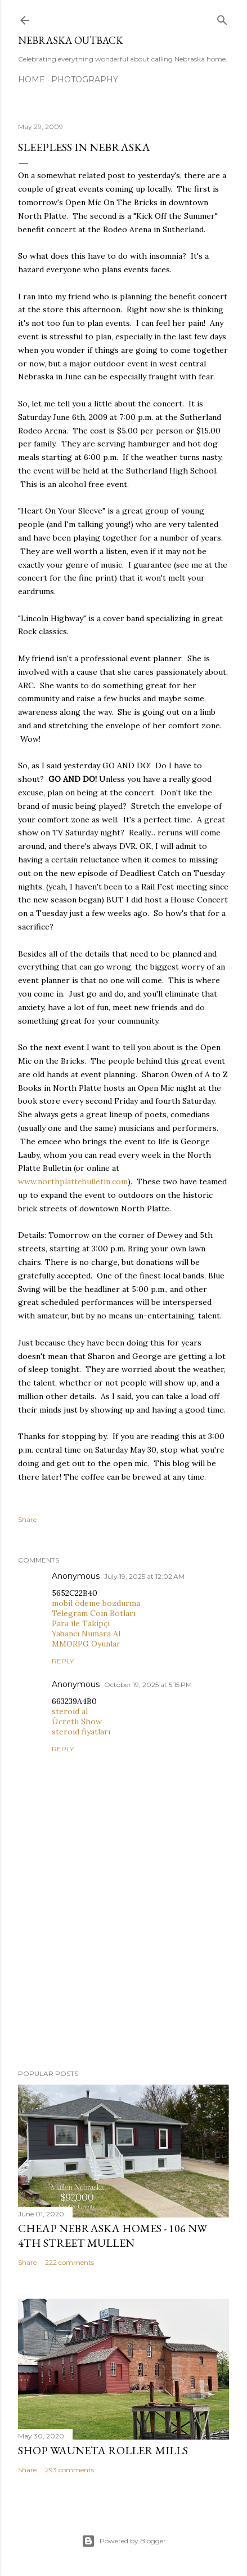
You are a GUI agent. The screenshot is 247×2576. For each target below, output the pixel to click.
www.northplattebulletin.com (73, 1181)
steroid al (70, 1711)
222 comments (69, 2262)
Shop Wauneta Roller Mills (103, 2450)
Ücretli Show (77, 1721)
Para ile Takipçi (81, 1623)
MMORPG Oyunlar (86, 1644)
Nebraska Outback (70, 40)
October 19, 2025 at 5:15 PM (148, 1684)
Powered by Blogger (124, 2541)
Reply (63, 1661)
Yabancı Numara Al (86, 1633)
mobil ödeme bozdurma (96, 1603)
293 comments (69, 2470)
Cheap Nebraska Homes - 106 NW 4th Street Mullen (112, 2235)
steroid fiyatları (81, 1732)
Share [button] (27, 1519)
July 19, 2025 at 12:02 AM (144, 1576)
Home (31, 79)
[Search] (222, 18)
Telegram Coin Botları (94, 1613)
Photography (84, 79)
